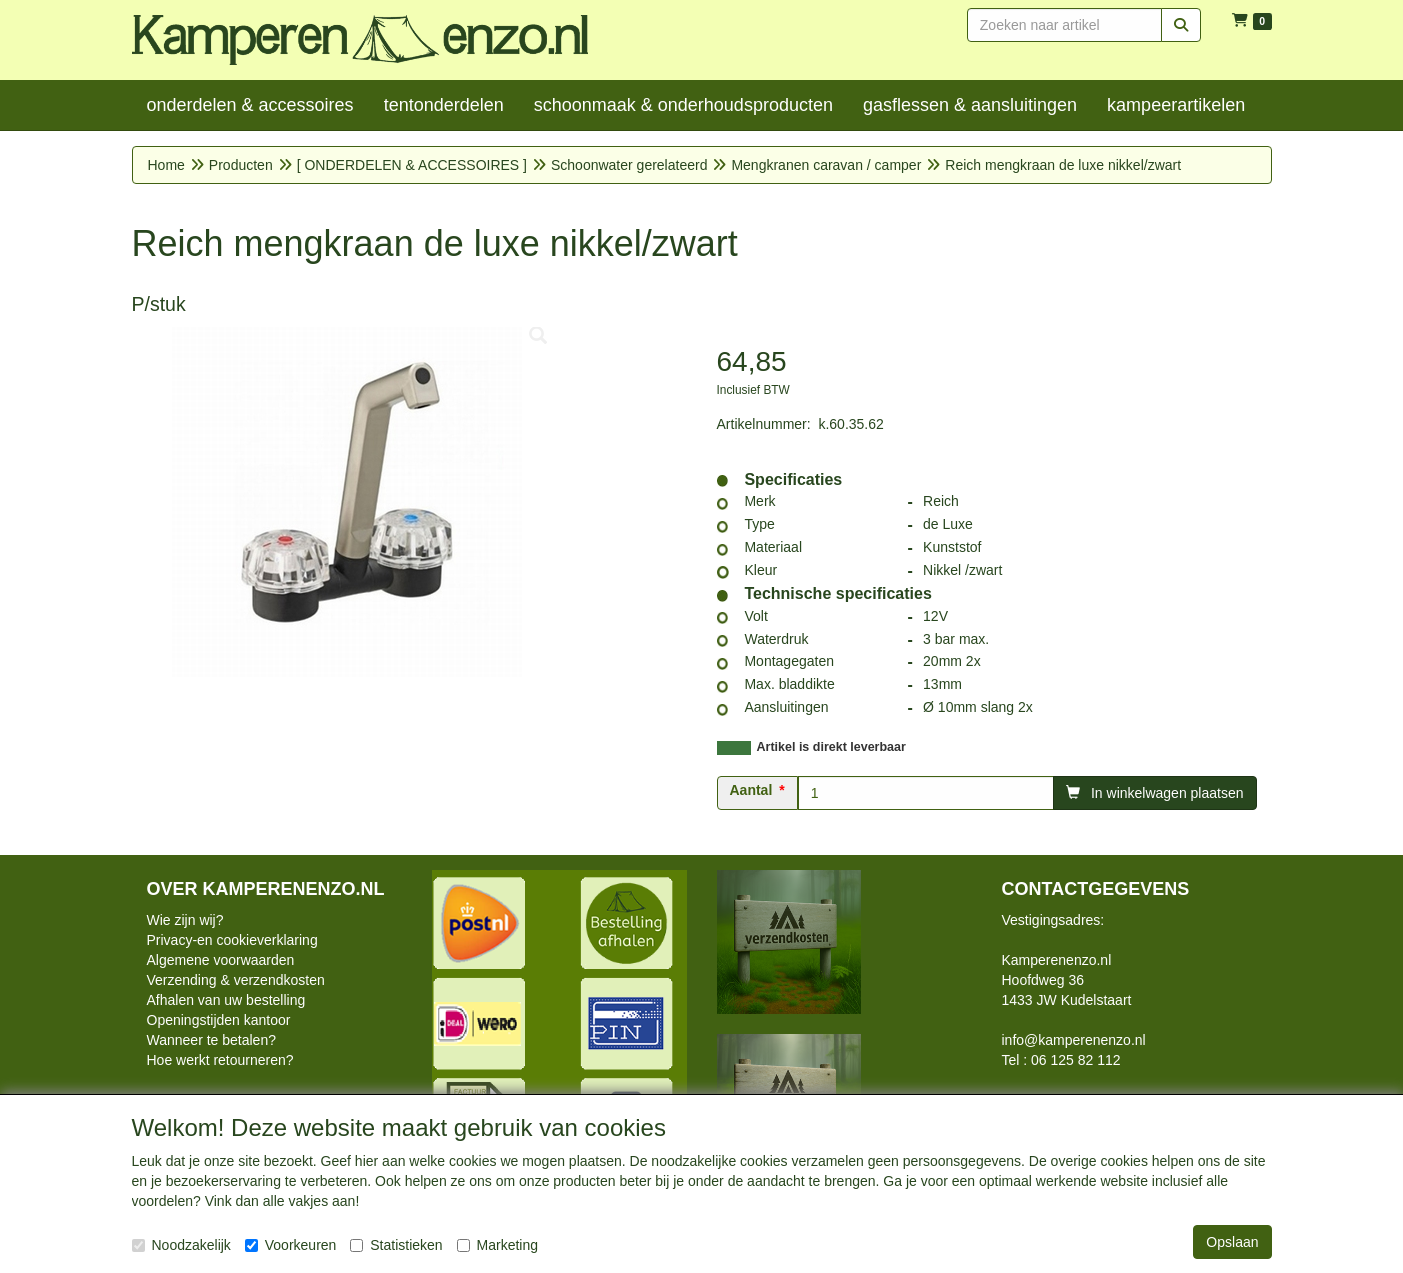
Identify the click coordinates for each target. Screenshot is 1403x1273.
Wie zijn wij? (185, 920)
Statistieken (396, 1245)
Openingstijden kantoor (219, 1020)
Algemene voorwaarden (221, 960)
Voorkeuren (291, 1245)
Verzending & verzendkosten (236, 980)
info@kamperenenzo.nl (1074, 1040)
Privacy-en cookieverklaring (232, 940)
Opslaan (1232, 1242)
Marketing (497, 1245)
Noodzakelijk (181, 1245)
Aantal (751, 790)
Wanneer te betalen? (211, 1040)
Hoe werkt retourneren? (220, 1060)
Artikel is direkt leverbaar (831, 747)
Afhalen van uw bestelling (226, 1000)
